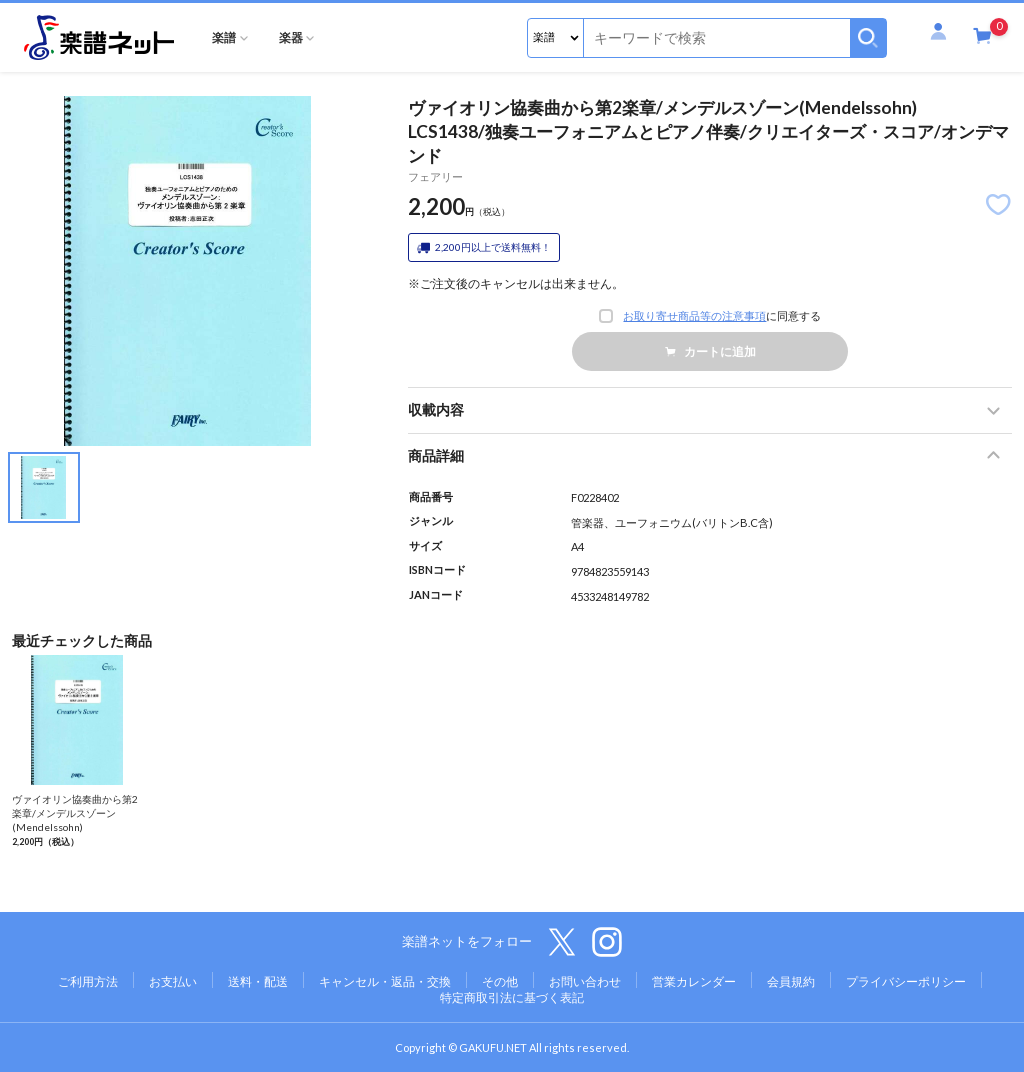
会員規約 (791, 981)
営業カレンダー (694, 981)
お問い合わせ (585, 981)
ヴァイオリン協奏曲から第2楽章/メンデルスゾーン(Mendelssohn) (75, 813)
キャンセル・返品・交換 (385, 981)
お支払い (173, 981)
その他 (500, 981)
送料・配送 (258, 981)
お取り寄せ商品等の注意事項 (694, 316)
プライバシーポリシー (906, 981)
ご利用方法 (88, 981)
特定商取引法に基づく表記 (512, 997)
